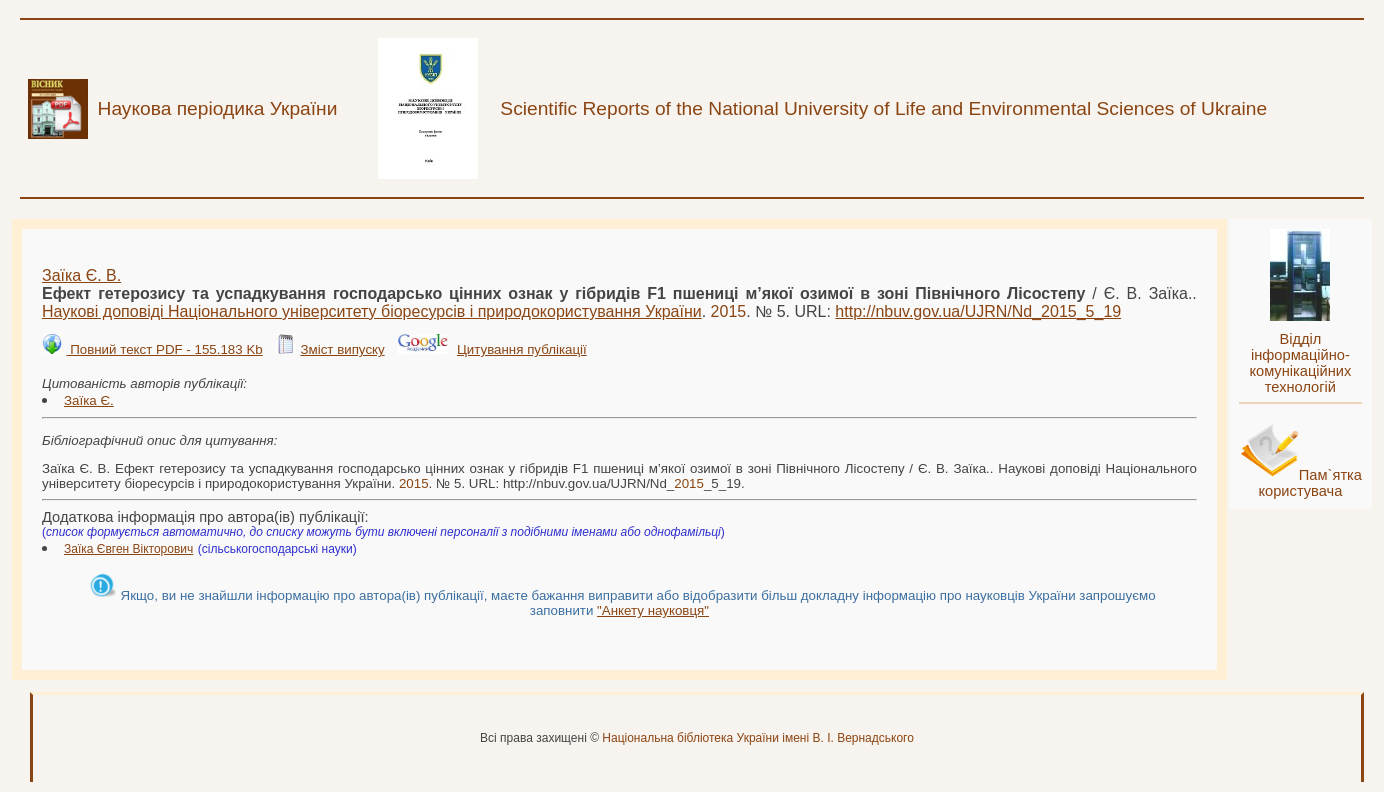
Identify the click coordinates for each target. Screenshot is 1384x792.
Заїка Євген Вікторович (128, 549)
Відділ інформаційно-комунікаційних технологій (1300, 363)
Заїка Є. (89, 400)
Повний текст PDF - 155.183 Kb (164, 349)
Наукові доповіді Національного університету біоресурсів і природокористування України (372, 311)
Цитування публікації (522, 349)
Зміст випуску (342, 349)
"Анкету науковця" (653, 610)
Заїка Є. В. (81, 275)
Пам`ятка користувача (1310, 483)
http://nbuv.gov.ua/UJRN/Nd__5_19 (978, 311)
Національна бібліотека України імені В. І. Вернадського (758, 738)
